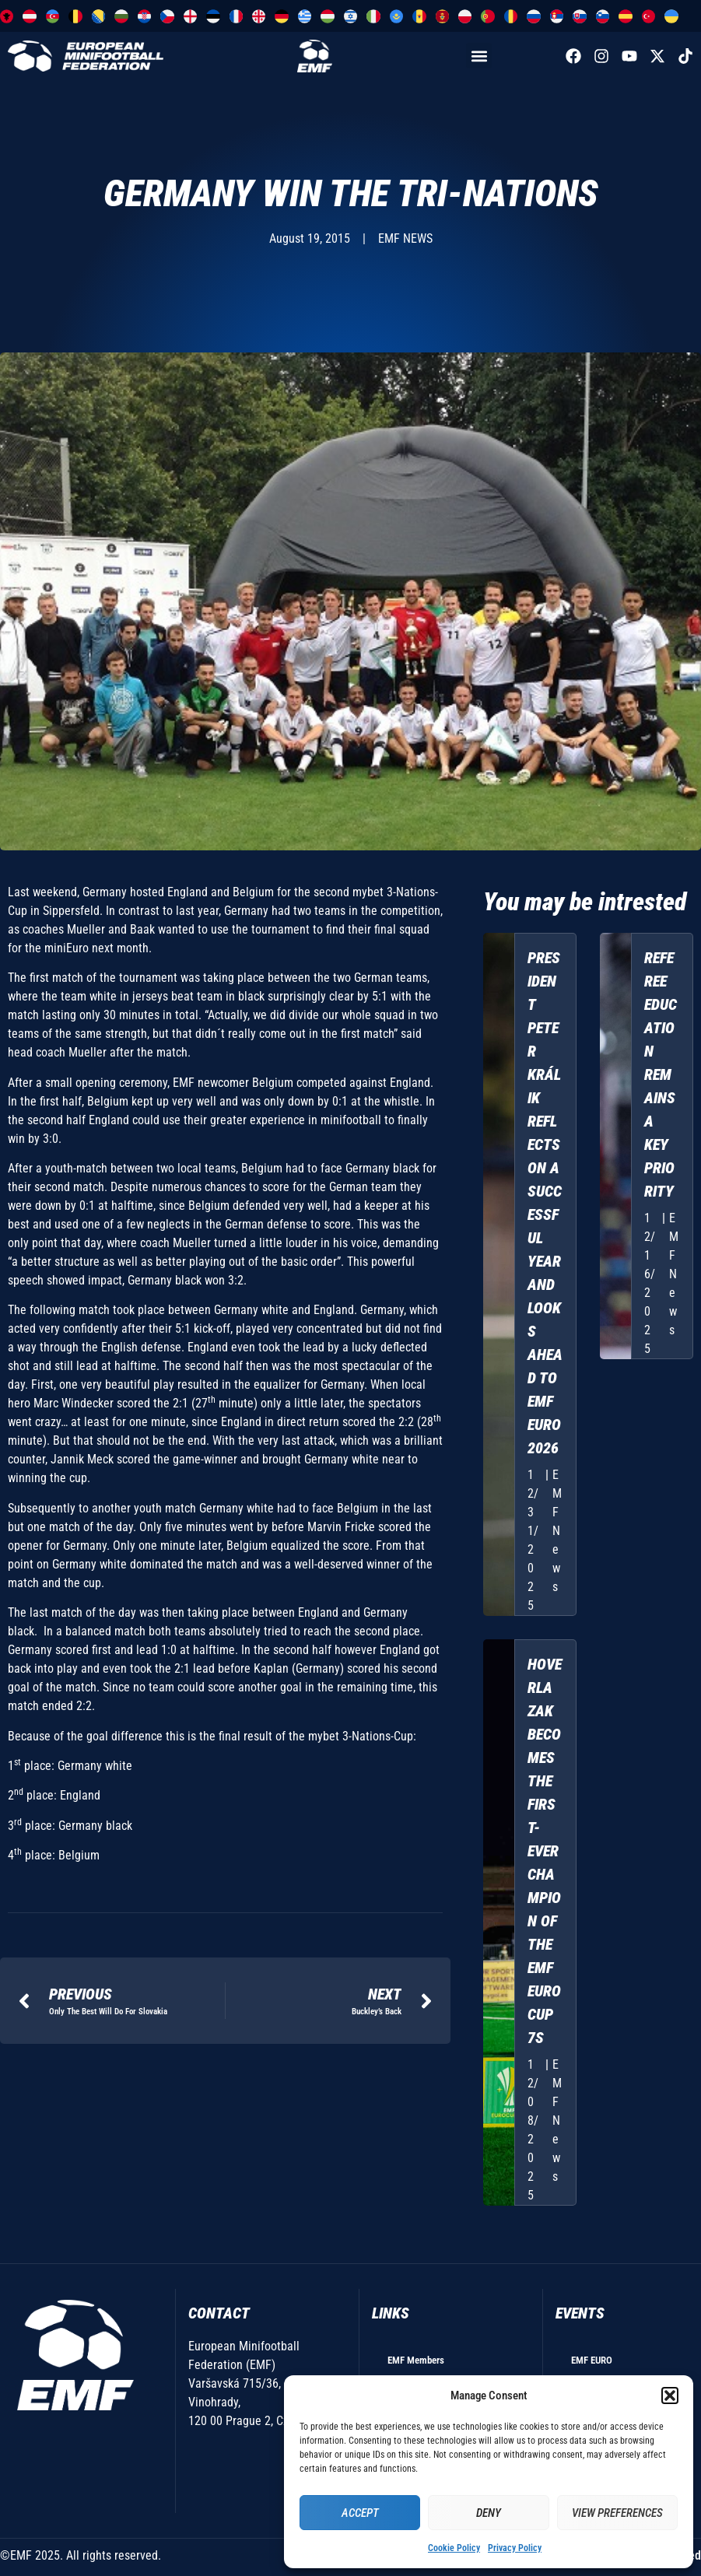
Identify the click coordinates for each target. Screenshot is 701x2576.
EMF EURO (591, 2360)
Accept (360, 2513)
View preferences (617, 2513)
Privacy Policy (515, 2548)
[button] (670, 2395)
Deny (488, 2513)
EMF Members (415, 2360)
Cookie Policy (454, 2548)
